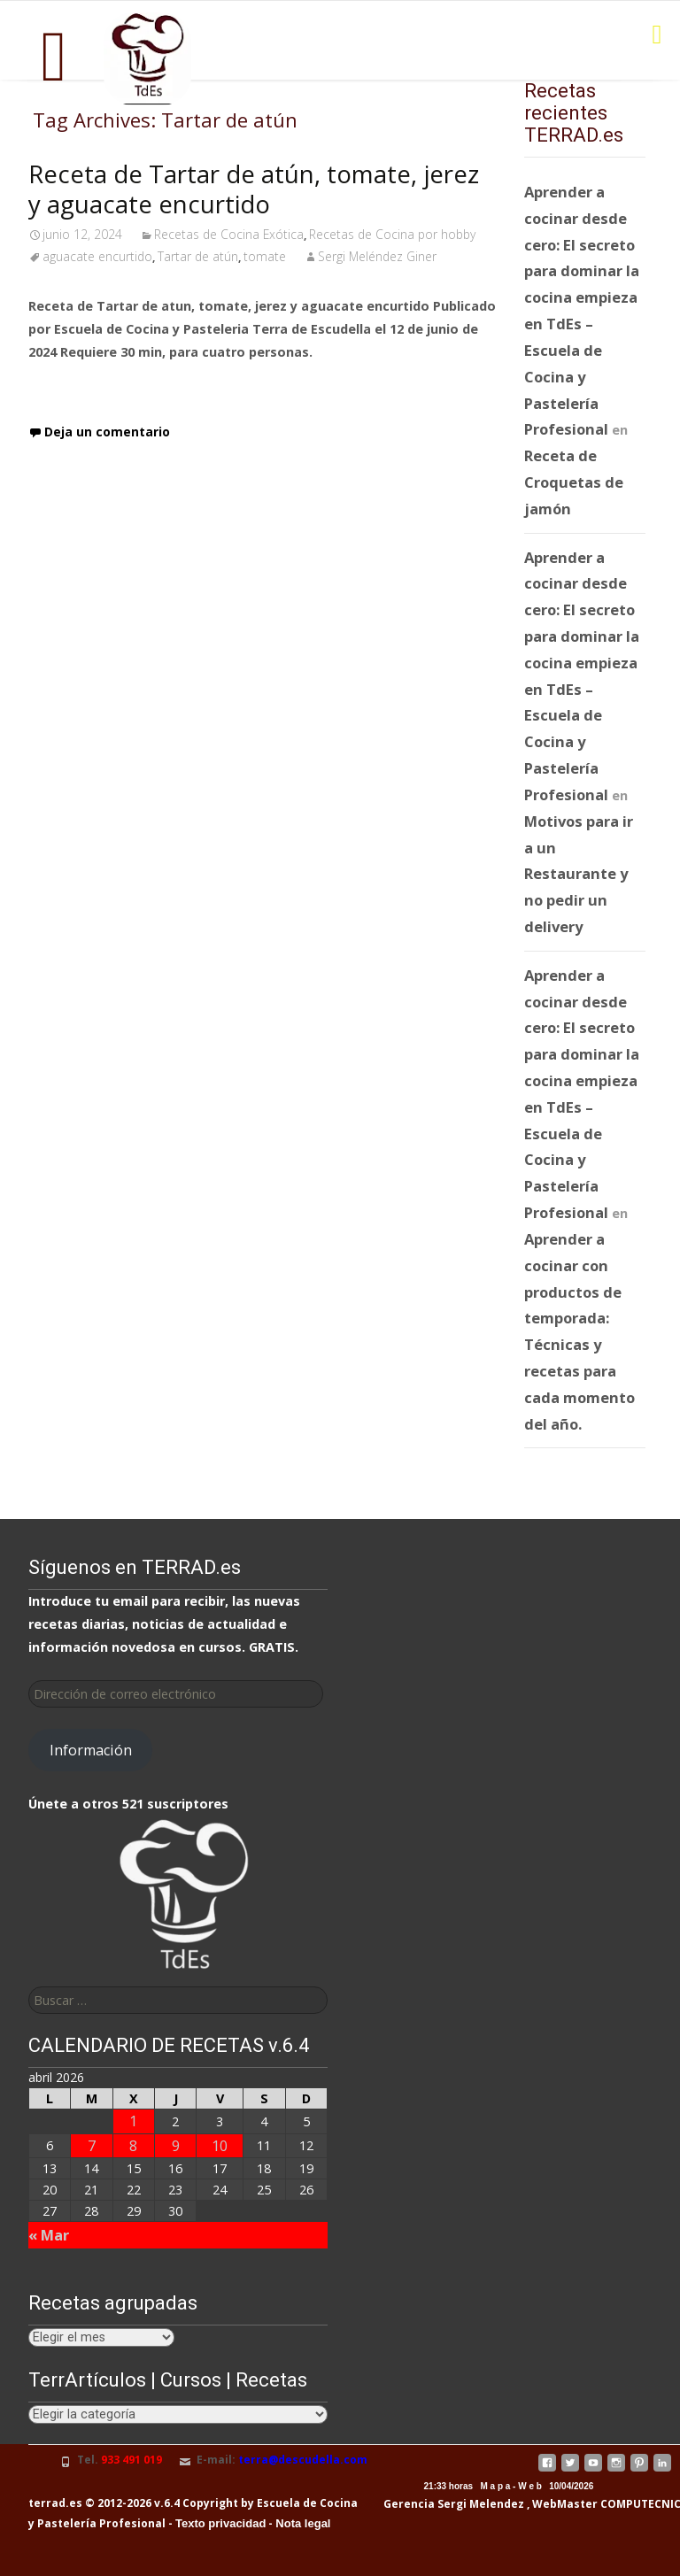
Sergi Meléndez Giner (377, 256)
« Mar (48, 2235)
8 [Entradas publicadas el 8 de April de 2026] (133, 2145)
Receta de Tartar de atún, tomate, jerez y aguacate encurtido (253, 188)
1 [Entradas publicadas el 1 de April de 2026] (133, 2120)
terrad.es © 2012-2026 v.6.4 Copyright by (141, 2502)
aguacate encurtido (97, 256)
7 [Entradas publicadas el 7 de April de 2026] (92, 2145)
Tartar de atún (198, 256)
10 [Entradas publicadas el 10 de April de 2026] (220, 2145)
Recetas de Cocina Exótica (229, 234)
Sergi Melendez (479, 2503)
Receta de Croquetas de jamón (573, 482)
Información (91, 1750)
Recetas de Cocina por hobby (392, 234)
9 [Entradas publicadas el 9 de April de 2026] (176, 2145)
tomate (264, 256)
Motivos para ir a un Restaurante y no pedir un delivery (578, 874)
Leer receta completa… (112, 386)
